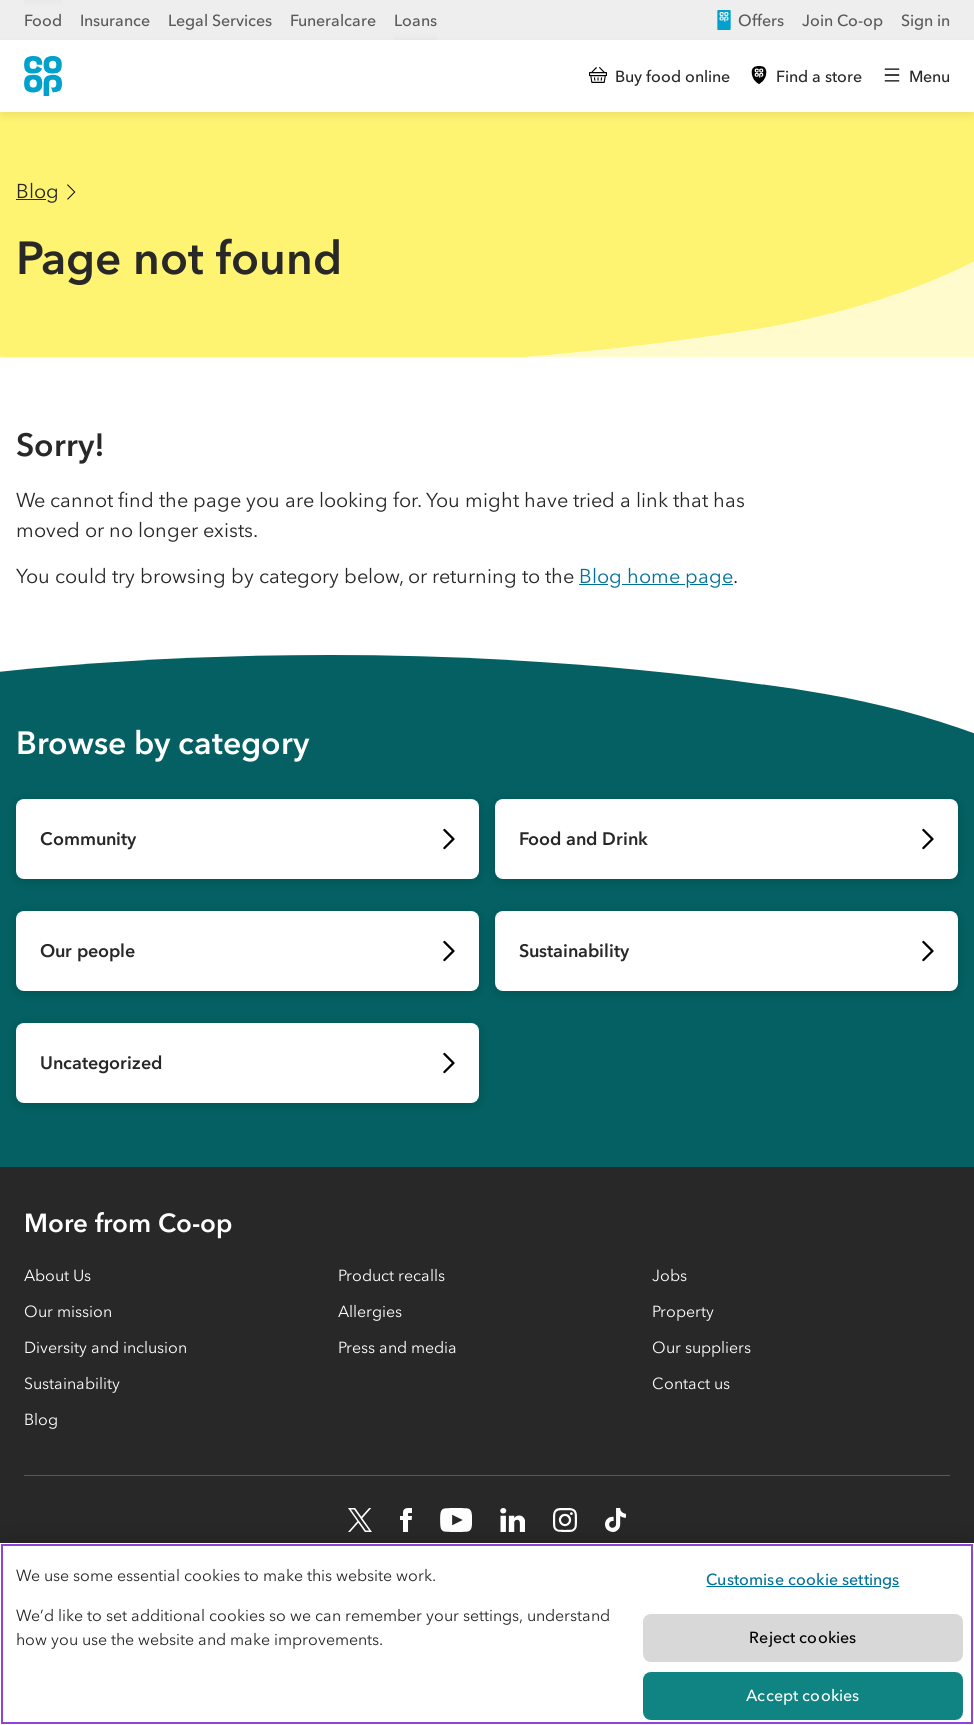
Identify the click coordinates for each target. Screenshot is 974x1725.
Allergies (370, 1311)
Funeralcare (333, 20)
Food (43, 20)
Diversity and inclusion (105, 1347)
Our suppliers (701, 1347)
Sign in (925, 20)
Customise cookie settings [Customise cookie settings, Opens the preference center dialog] (802, 1579)
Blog (37, 191)
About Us (57, 1275)
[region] (487, 1634)
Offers (749, 20)
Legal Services (220, 20)
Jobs (669, 1275)
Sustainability (72, 1383)
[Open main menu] (916, 76)
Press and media (397, 1347)
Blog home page (656, 576)
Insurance (115, 20)
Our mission (68, 1311)
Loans (415, 20)
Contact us (691, 1383)
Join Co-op (842, 20)
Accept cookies (802, 1695)
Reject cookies (802, 1637)
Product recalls (391, 1275)
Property (683, 1311)
